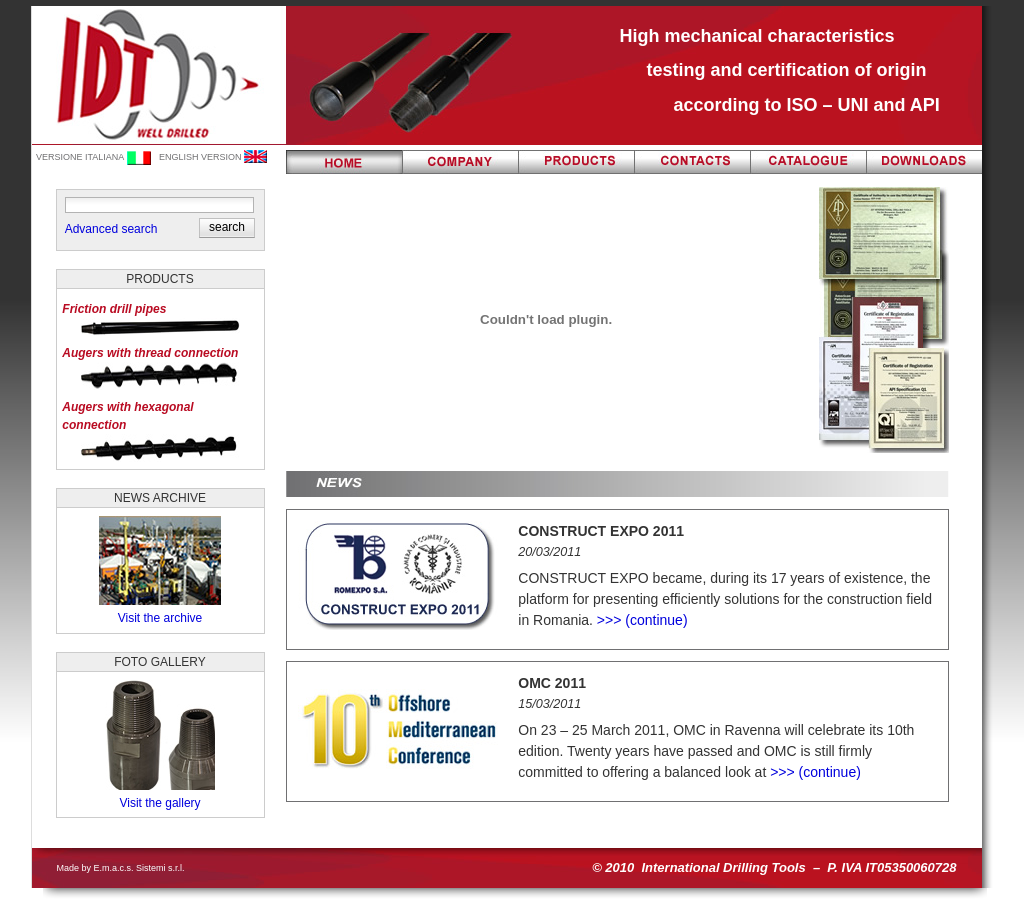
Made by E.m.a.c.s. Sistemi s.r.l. (121, 868)
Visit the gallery (159, 803)
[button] (227, 227)
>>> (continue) (640, 620)
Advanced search (111, 229)
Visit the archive (160, 618)
